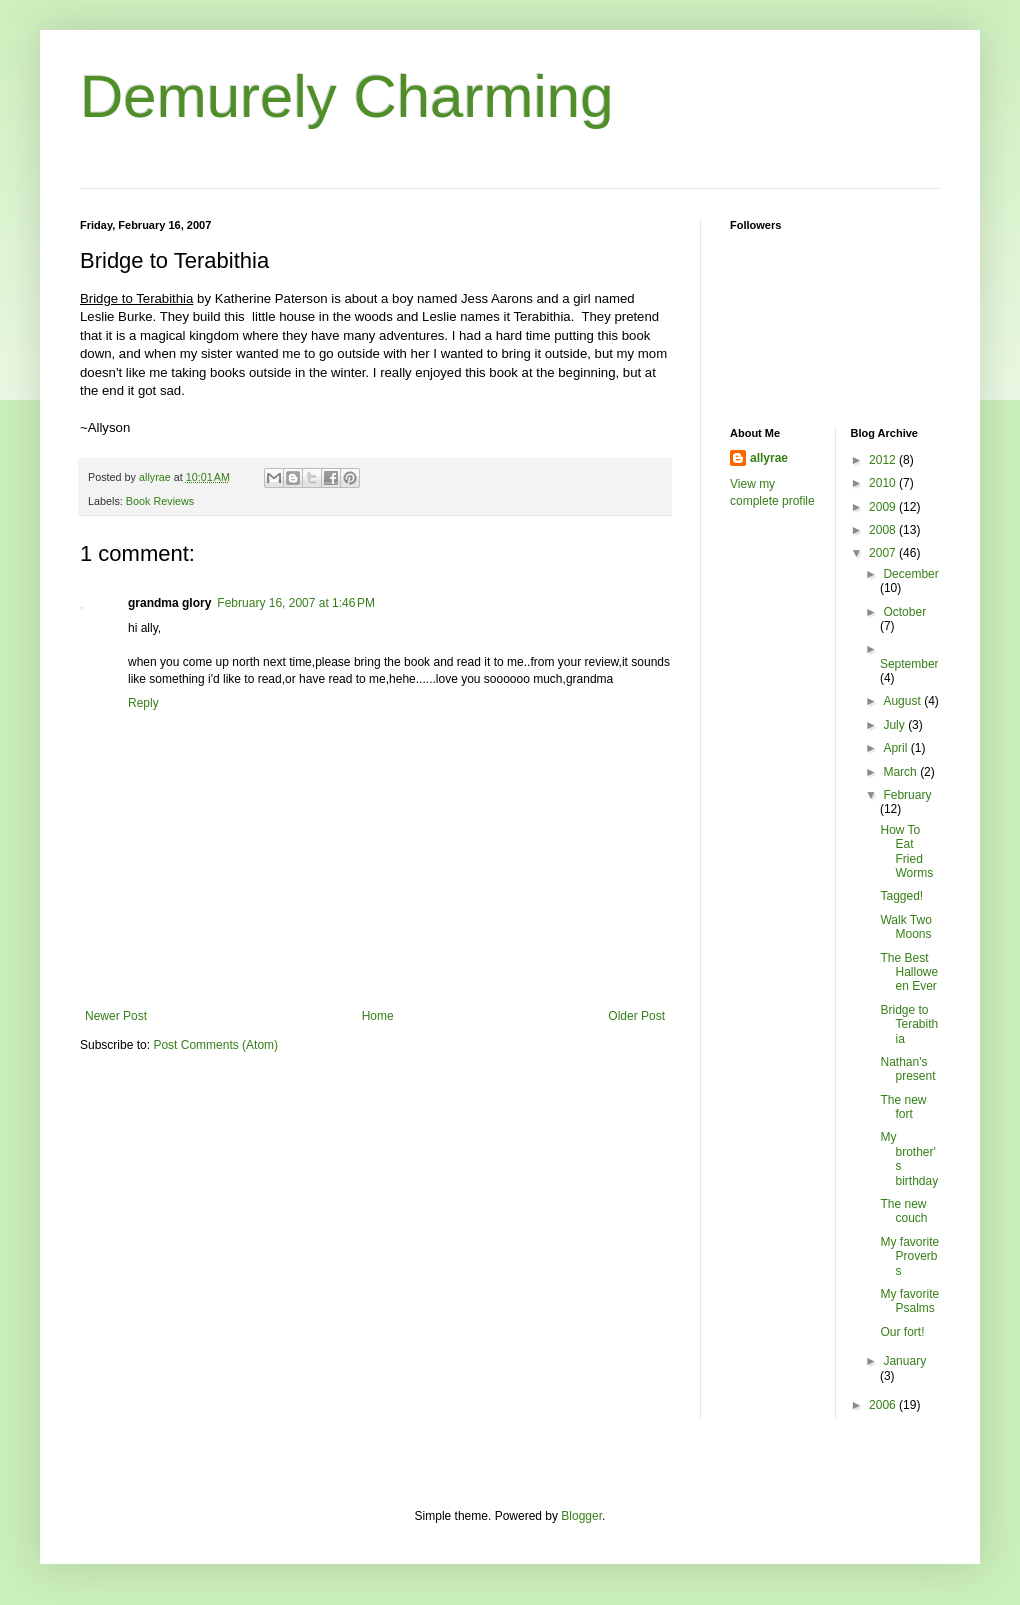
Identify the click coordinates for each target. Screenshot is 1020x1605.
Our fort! (902, 1332)
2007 (884, 553)
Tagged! (901, 896)
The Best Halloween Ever (909, 972)
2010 (884, 483)
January (904, 1361)
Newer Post (116, 1016)
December (910, 574)
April (896, 748)
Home (378, 1016)
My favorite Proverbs (909, 1256)
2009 (884, 507)
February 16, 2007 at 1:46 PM (296, 603)
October (904, 612)
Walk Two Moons (905, 927)
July (895, 725)
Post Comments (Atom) (215, 1045)
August (903, 701)
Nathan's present (907, 1069)
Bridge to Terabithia (909, 1024)
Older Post (636, 1016)
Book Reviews (160, 501)
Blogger (581, 1516)
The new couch (903, 1211)
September (909, 664)
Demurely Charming (347, 96)
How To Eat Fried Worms (906, 851)
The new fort (903, 1107)
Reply (143, 703)
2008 (884, 530)
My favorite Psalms (909, 1301)
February (907, 795)
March (901, 772)
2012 (884, 460)
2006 (884, 1405)
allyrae (769, 458)
